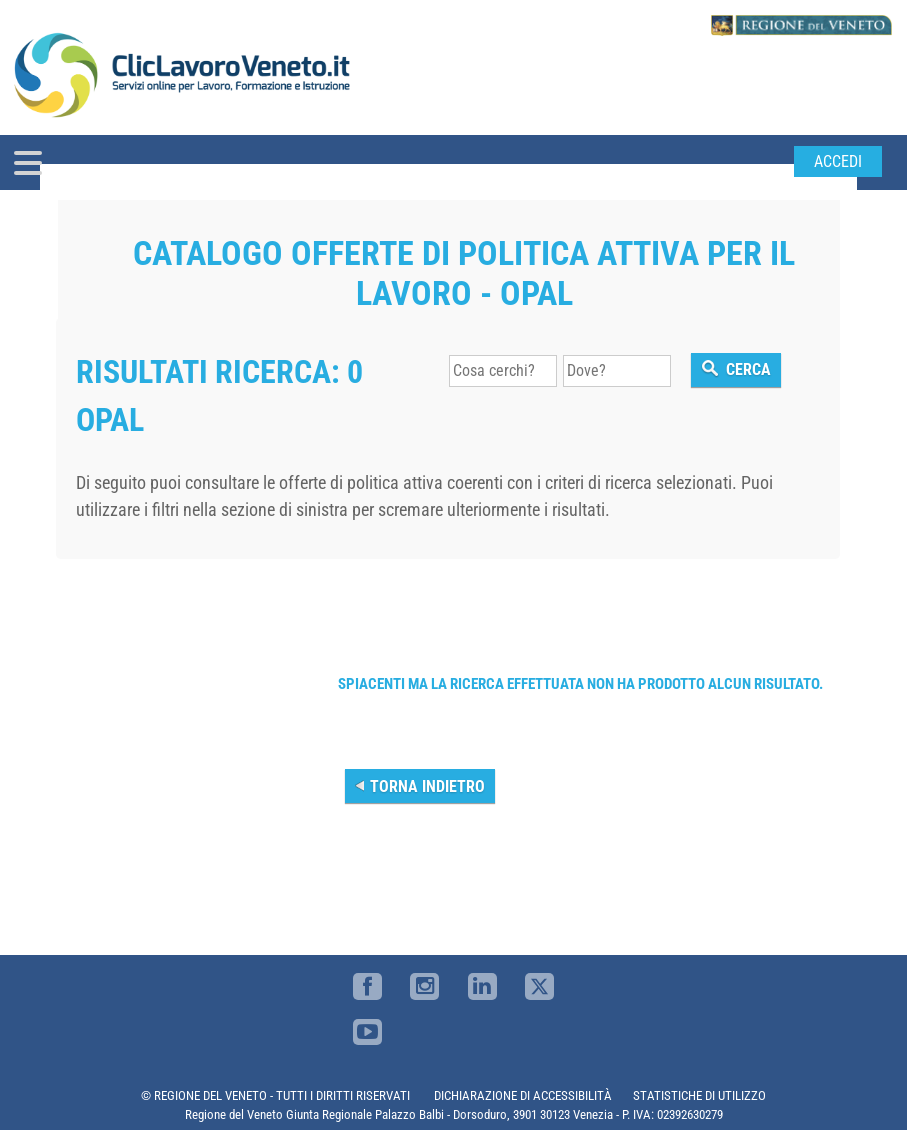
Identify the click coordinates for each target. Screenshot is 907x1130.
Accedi (838, 161)
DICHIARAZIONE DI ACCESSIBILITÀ (523, 1095)
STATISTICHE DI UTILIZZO (699, 1095)
